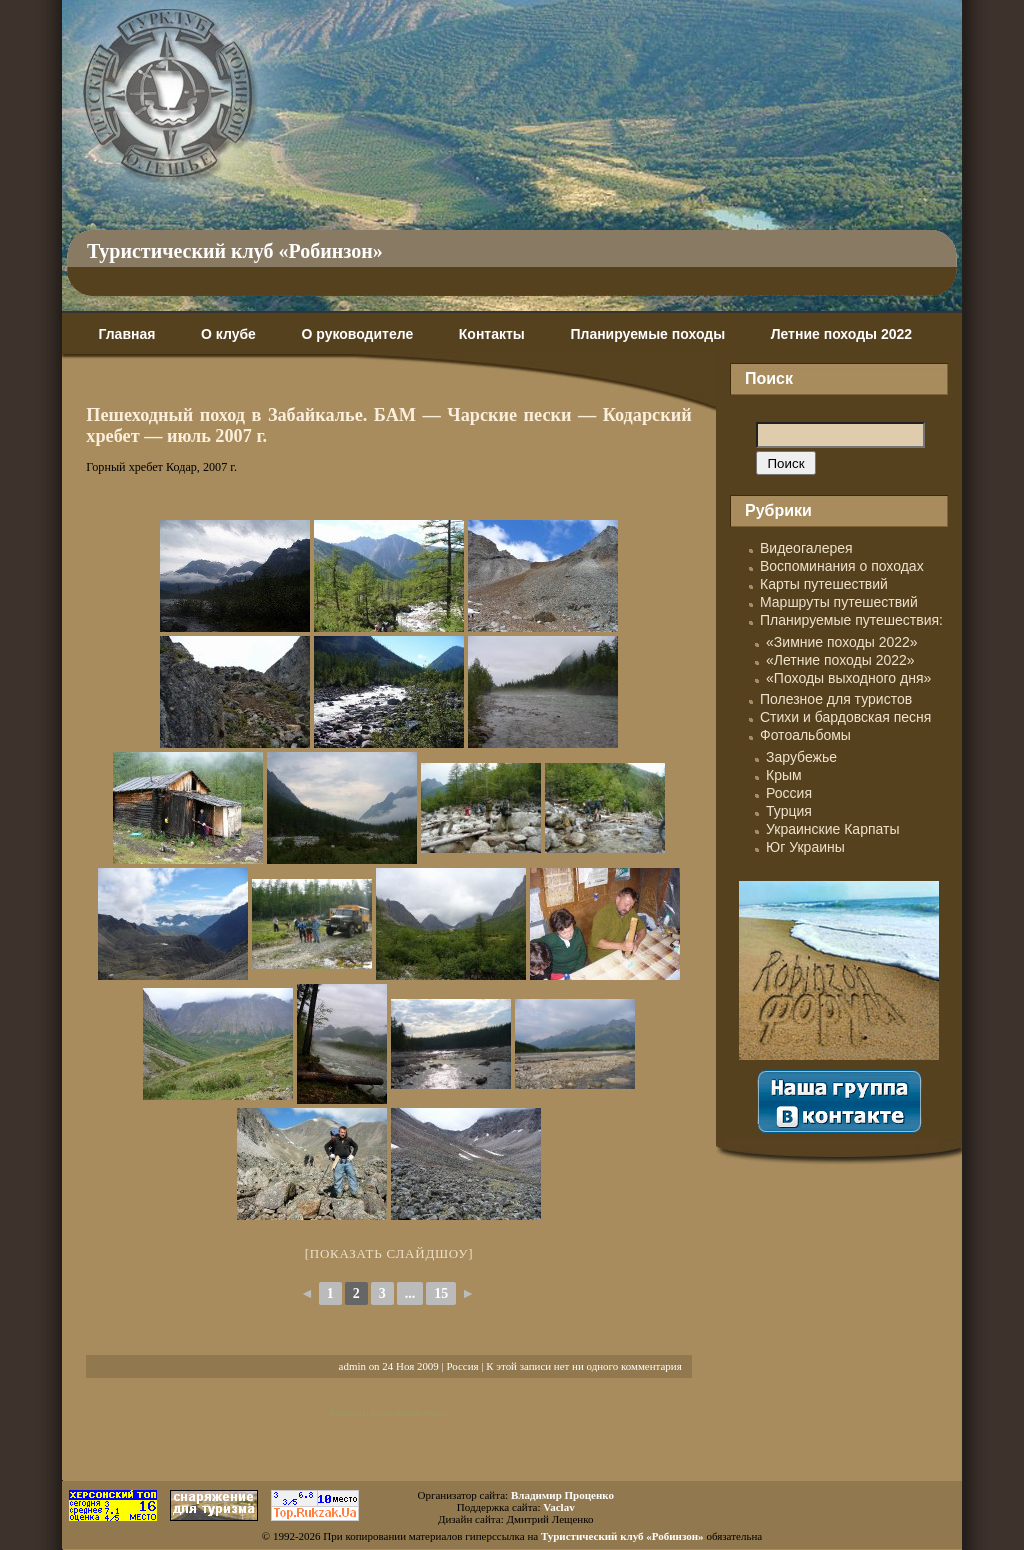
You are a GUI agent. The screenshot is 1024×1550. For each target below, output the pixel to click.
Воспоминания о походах (842, 566)
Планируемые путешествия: (851, 620)
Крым (784, 775)
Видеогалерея (806, 548)
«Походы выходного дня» (848, 678)
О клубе (228, 334)
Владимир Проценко (562, 1495)
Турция (789, 811)
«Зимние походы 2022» (842, 642)
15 (441, 1293)
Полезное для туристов (836, 699)
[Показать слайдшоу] (389, 1253)
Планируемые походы (647, 334)
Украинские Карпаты (832, 829)
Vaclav (558, 1507)
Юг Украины (805, 847)
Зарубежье (801, 757)
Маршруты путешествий (839, 602)
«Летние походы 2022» (840, 660)
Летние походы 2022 (841, 334)
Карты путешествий (824, 584)
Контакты (492, 334)
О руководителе (357, 334)
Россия (462, 1366)
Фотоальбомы (805, 735)
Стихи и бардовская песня (845, 717)
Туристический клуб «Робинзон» (235, 251)
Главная (126, 334)
